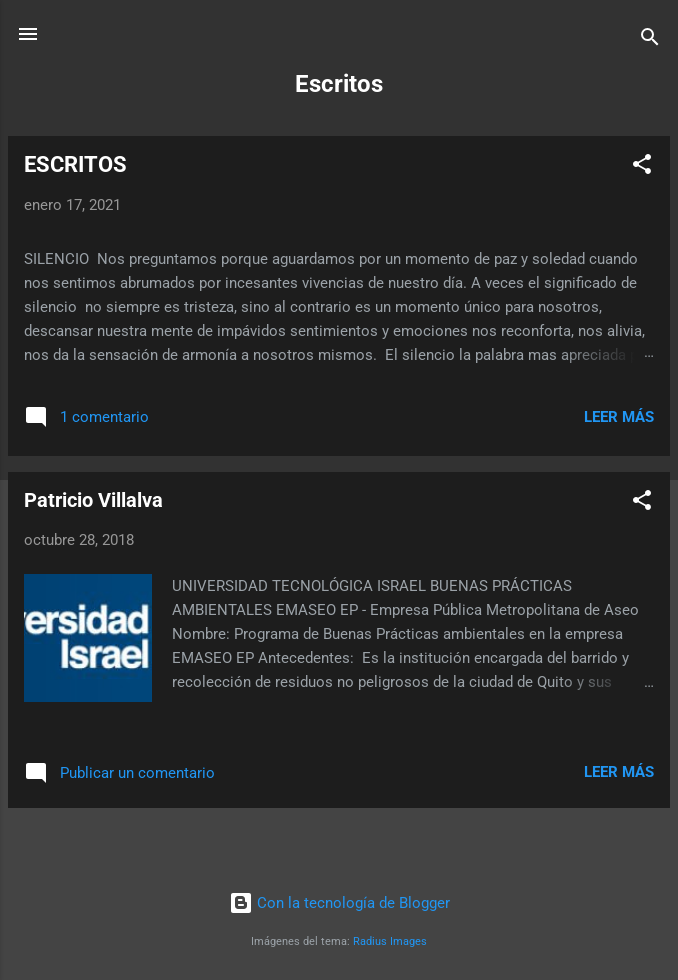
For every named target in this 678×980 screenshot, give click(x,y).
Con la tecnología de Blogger (339, 903)
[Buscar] (650, 40)
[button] (642, 167)
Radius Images (390, 941)
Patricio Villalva (93, 500)
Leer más (619, 417)
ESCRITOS (75, 164)
